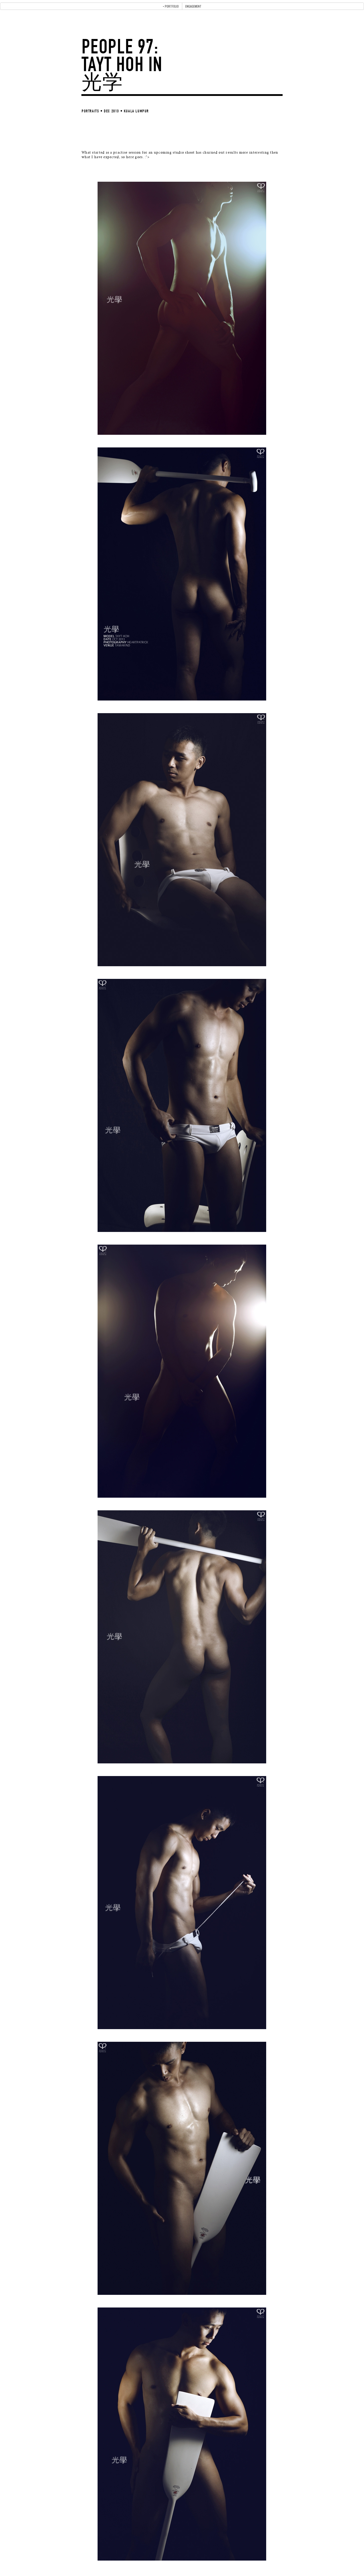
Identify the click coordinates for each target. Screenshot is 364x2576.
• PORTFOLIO (171, 6)
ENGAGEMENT (193, 6)
